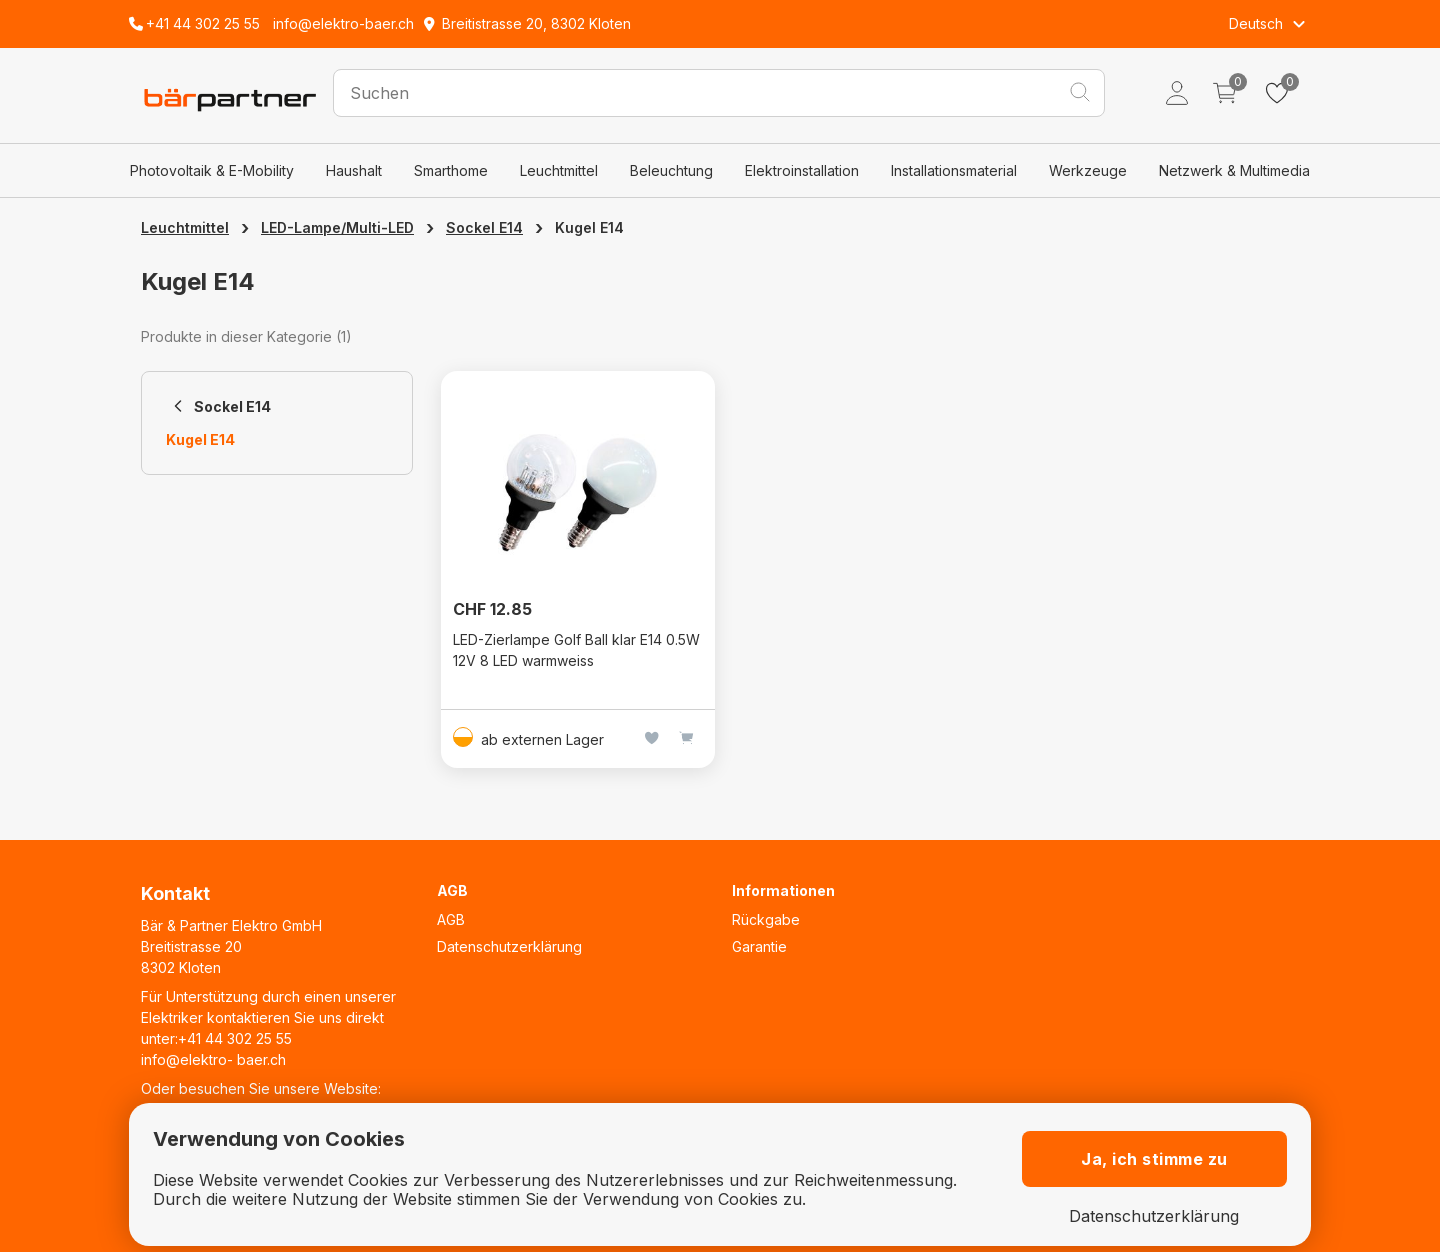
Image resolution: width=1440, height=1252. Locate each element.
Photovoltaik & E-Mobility (212, 170)
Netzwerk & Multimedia (1234, 170)
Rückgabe (766, 919)
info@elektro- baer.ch (213, 1059)
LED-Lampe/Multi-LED (337, 227)
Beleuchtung (671, 170)
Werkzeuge (1088, 170)
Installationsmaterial (954, 170)
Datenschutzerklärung (509, 946)
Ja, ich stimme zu (1154, 1159)
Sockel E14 (484, 227)
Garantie (759, 946)
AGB (451, 919)
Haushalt (354, 170)
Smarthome (451, 170)
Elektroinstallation (802, 170)
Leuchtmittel (559, 170)
